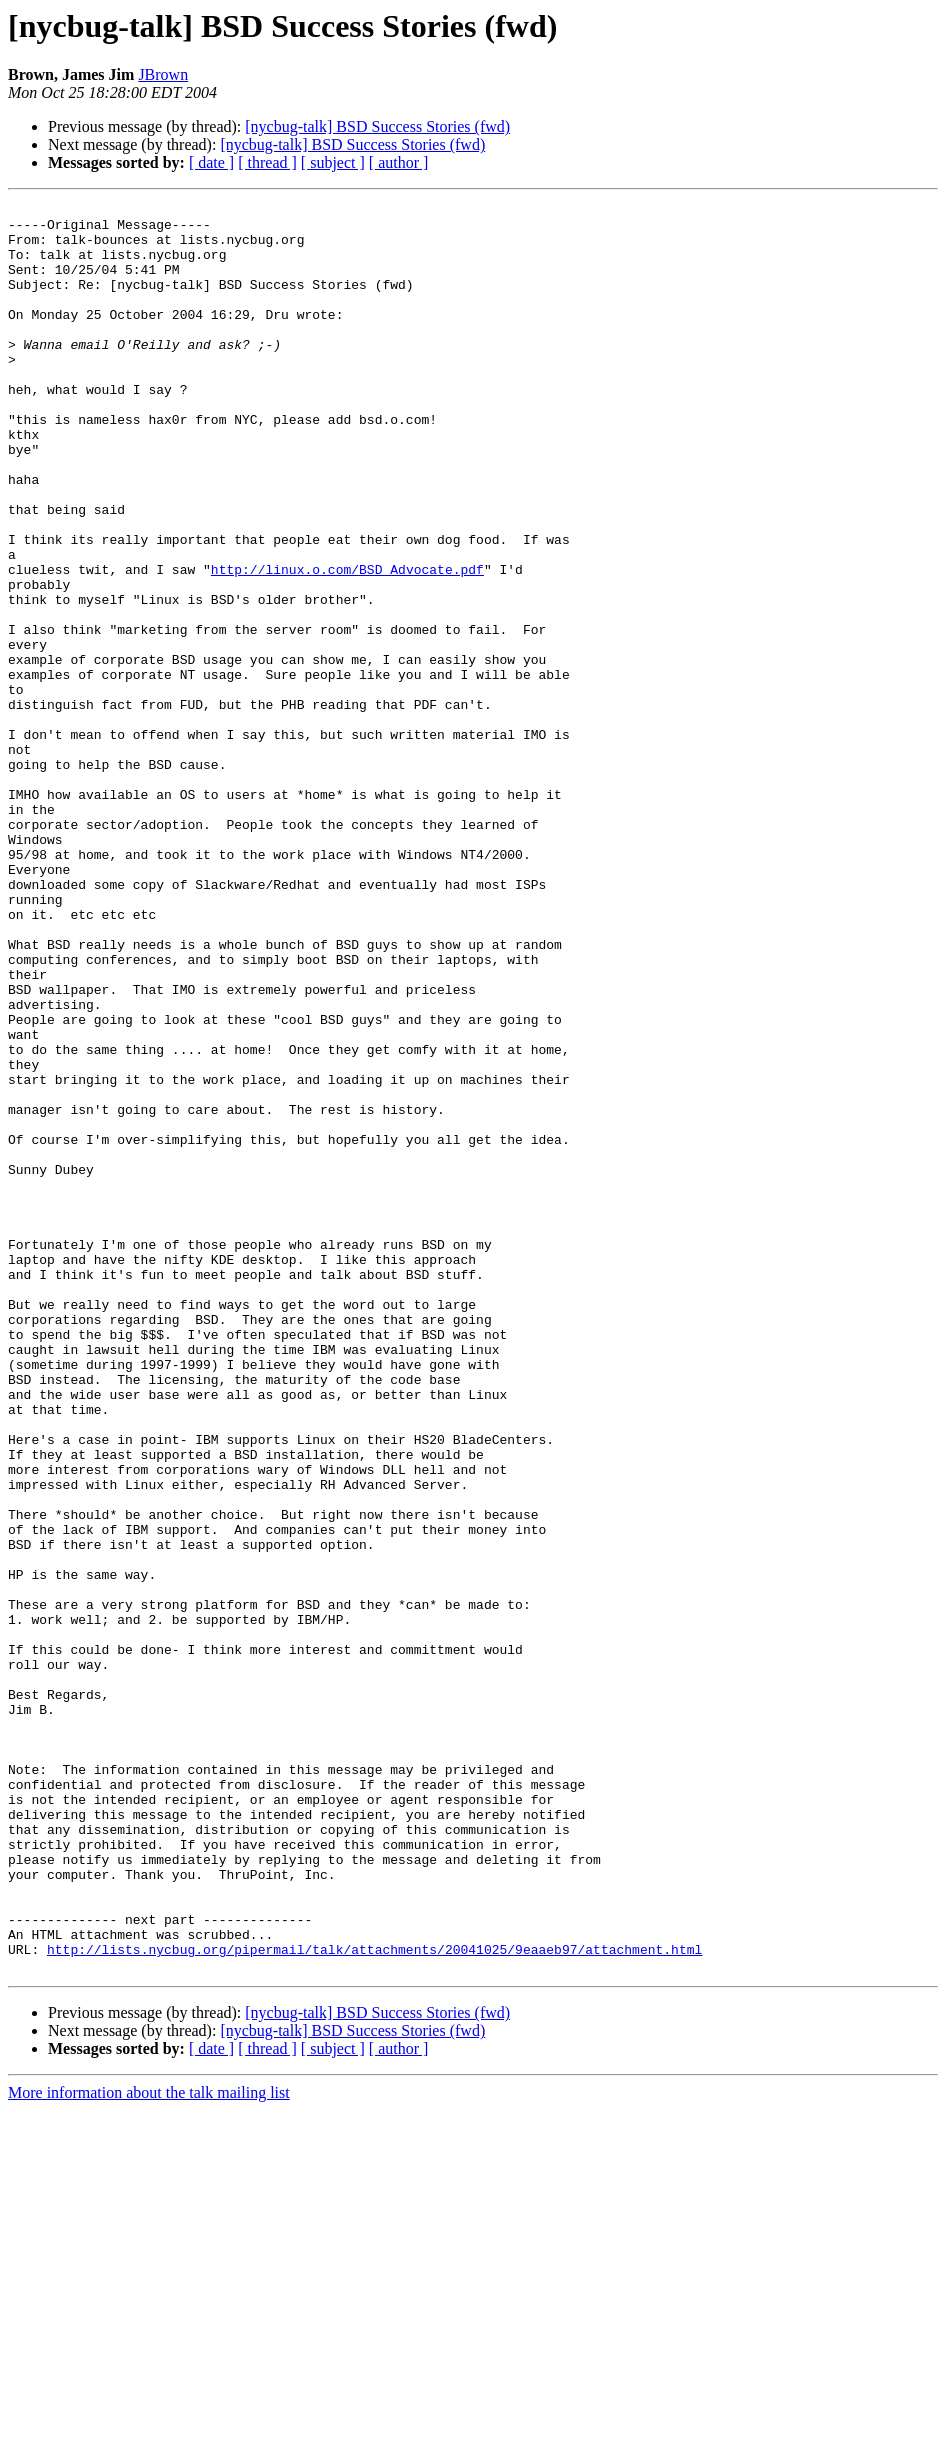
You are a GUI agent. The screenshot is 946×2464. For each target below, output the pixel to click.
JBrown (163, 74)
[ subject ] (333, 162)
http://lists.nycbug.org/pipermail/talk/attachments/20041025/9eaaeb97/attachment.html (374, 2300)
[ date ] (211, 162)
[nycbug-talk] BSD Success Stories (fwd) (377, 126)
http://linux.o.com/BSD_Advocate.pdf (347, 644)
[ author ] (399, 162)
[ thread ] (267, 162)
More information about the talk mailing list (149, 2446)
